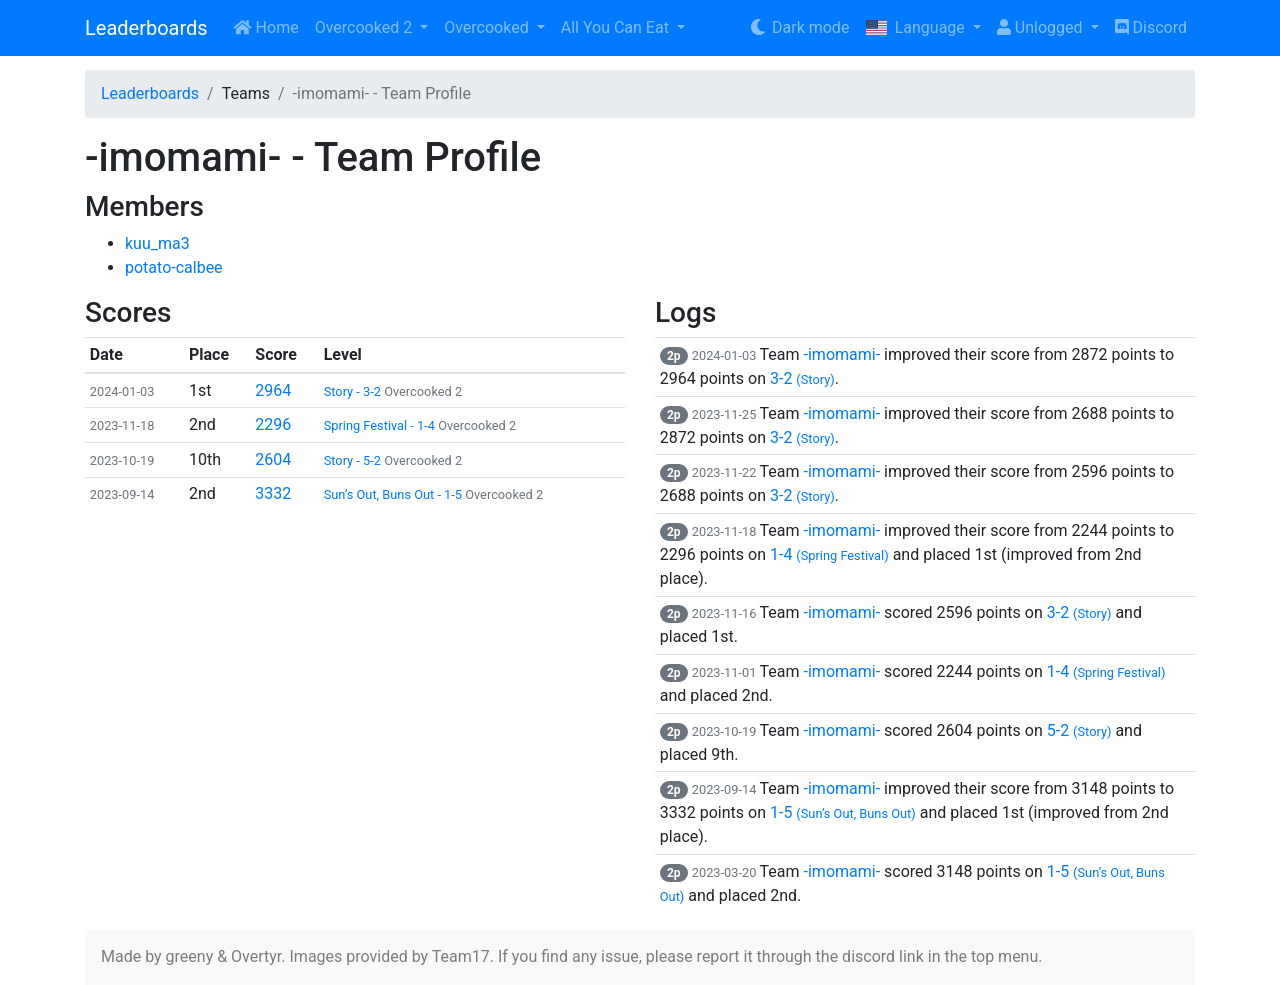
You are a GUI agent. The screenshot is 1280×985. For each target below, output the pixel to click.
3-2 (802, 378)
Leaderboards (146, 28)
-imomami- (842, 354)
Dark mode (798, 27)
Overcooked (488, 27)
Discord (1151, 27)
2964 (273, 390)
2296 (273, 424)
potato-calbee (174, 267)
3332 (273, 493)
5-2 (1079, 730)
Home (265, 27)
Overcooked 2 (365, 27)
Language (916, 27)
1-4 (829, 554)
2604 (273, 459)
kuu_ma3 (157, 243)
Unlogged (1042, 27)
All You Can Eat (617, 27)
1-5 (843, 812)
